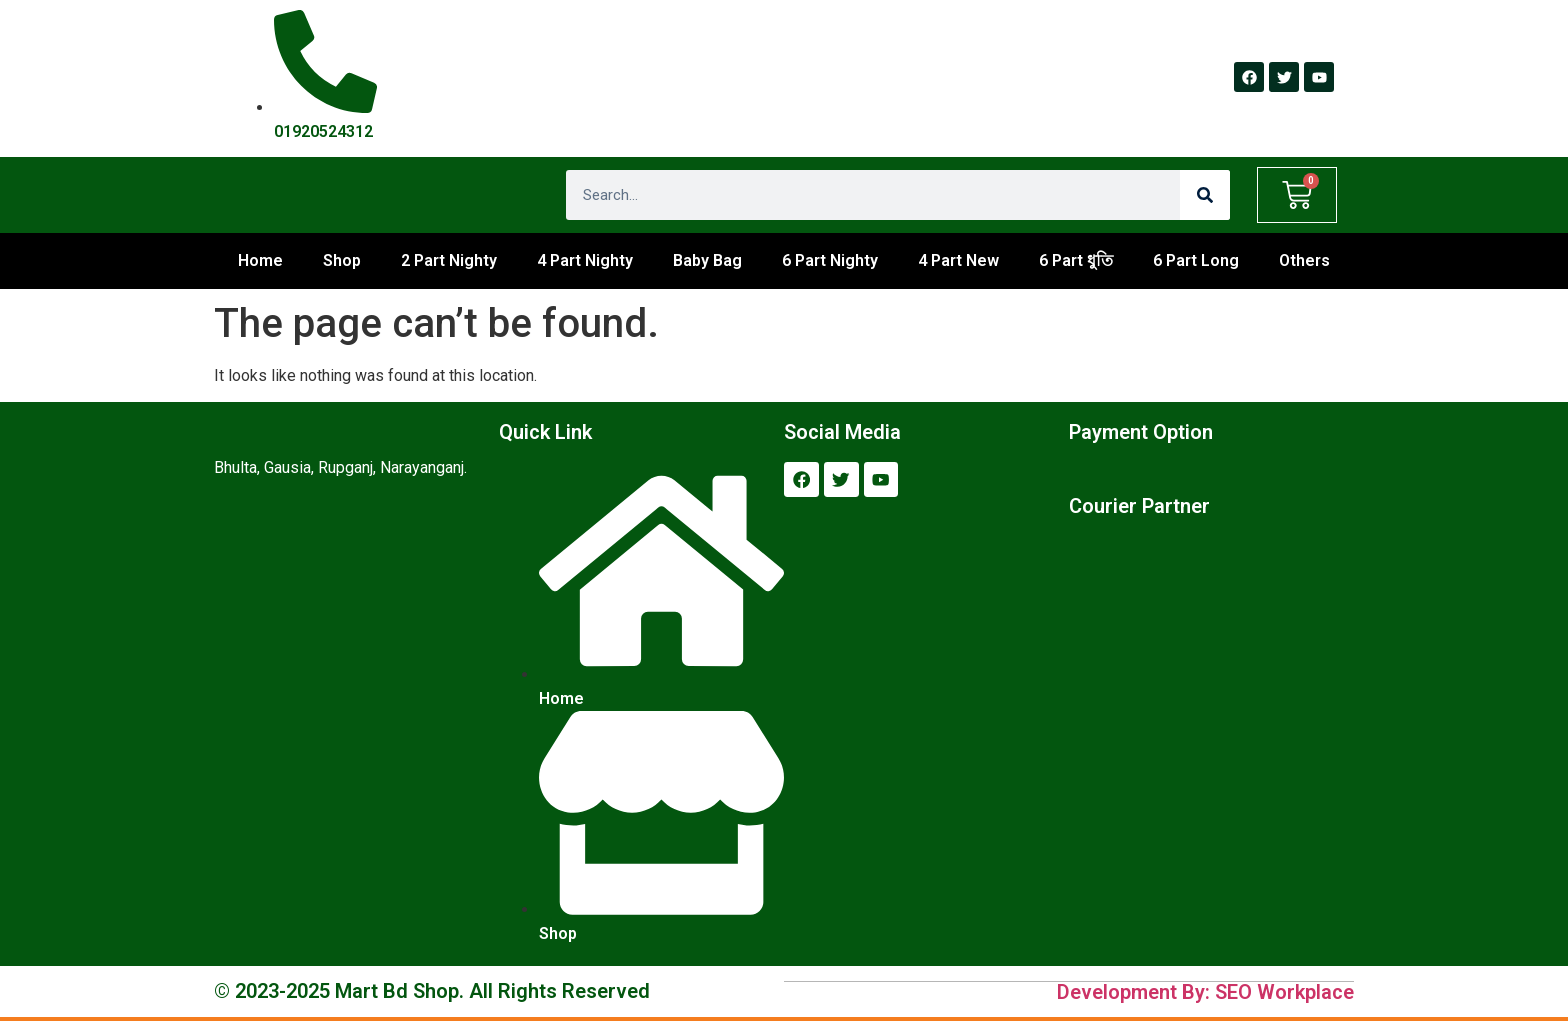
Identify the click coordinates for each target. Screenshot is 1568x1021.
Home (260, 260)
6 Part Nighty (830, 260)
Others (1304, 260)
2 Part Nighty (449, 260)
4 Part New (958, 260)
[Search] (1205, 195)
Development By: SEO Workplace (1205, 991)
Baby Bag (707, 260)
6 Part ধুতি (1076, 260)
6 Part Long (1196, 260)
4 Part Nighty (585, 260)
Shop (342, 260)
